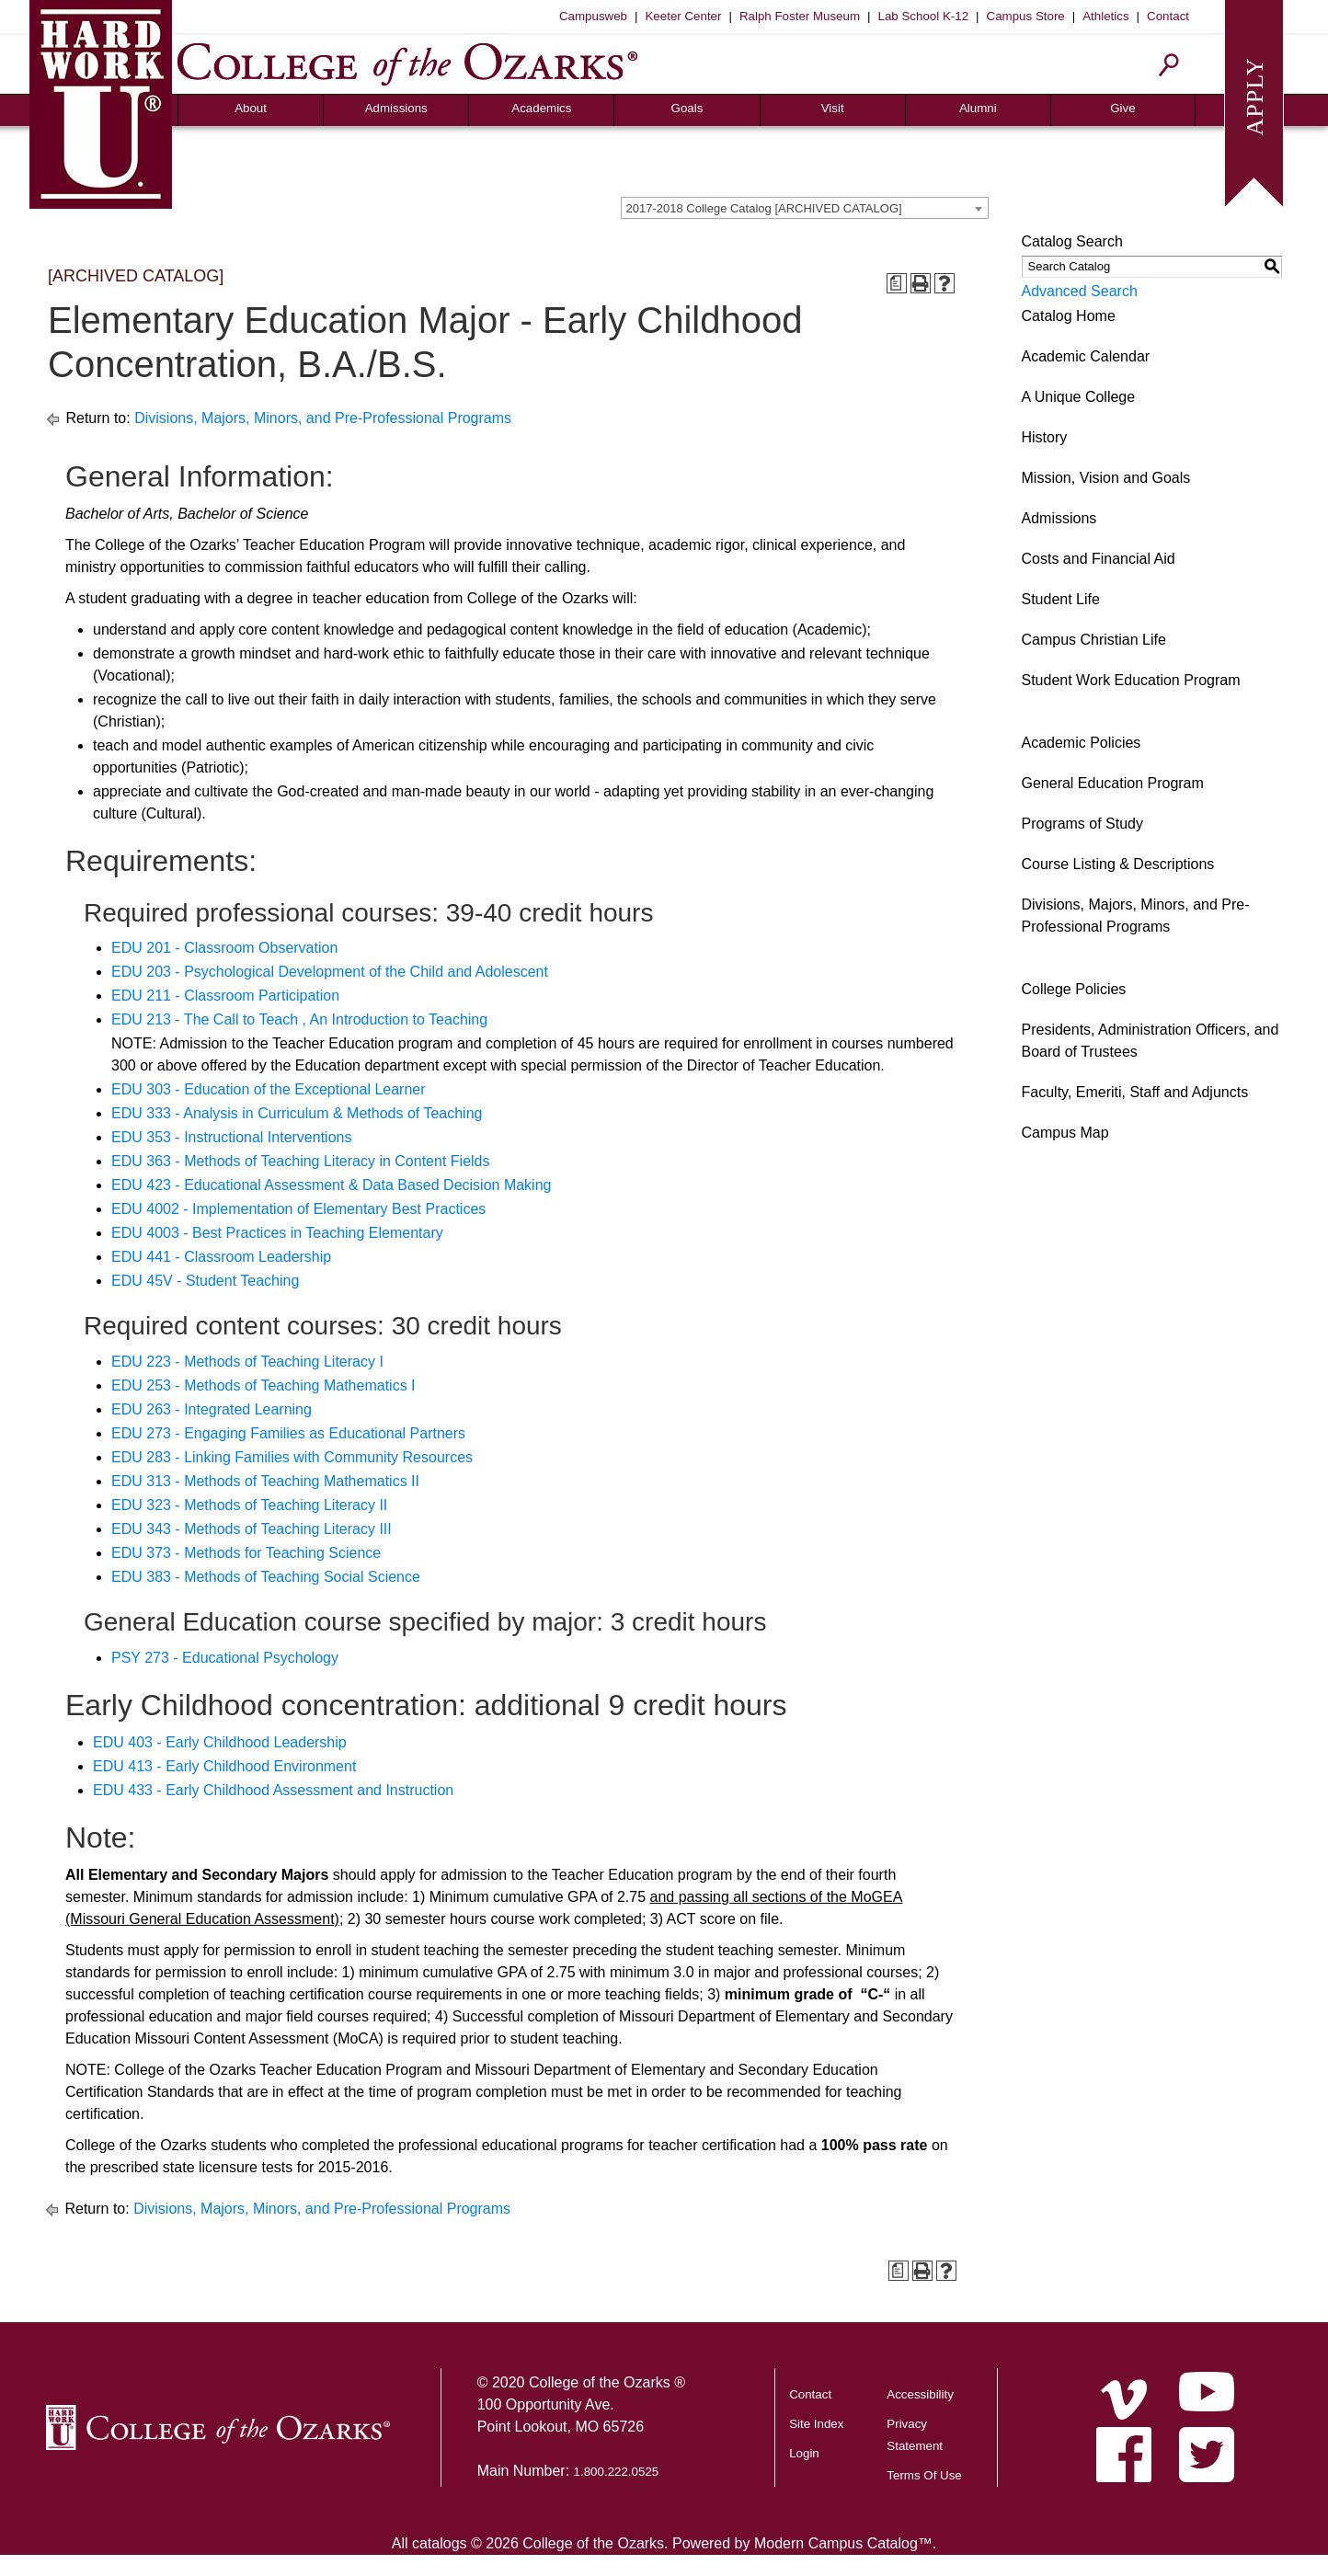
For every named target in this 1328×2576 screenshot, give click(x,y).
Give (1122, 108)
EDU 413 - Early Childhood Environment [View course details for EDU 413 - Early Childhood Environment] (224, 1766)
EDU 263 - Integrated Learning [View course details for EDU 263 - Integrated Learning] (211, 1409)
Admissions (396, 108)
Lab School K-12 (923, 16)
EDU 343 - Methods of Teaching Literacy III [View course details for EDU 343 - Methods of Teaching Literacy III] (251, 1529)
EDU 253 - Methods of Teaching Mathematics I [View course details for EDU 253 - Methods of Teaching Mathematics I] (263, 1385)
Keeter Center (683, 16)
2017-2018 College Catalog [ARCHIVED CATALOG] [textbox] (764, 208)
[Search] (1169, 64)
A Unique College (1079, 397)
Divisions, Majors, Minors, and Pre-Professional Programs (322, 418)
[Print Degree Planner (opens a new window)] (897, 283)
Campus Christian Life (1094, 639)
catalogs (439, 2543)
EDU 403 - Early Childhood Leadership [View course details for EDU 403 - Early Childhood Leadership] (220, 1742)
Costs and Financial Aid (1098, 559)
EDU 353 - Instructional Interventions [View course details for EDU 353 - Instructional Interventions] (231, 1137)
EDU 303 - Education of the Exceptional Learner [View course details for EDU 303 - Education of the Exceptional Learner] (268, 1089)
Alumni (978, 108)
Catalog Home (1069, 316)
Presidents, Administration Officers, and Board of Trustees (1150, 1040)
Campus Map (1065, 1132)
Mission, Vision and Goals (1106, 478)
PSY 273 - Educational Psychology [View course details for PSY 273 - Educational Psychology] (224, 1658)
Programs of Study (1083, 823)
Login (804, 2453)
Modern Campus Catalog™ (843, 2543)
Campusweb (593, 16)
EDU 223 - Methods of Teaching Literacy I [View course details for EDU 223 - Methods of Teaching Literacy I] (247, 1361)
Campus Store (1026, 16)
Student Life (1061, 599)
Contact (1168, 16)
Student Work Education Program (1131, 680)
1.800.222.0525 (616, 2472)
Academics (541, 108)
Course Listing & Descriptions (1118, 864)
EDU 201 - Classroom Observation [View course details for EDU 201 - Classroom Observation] (224, 948)
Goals (687, 108)
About (251, 108)
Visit (832, 108)
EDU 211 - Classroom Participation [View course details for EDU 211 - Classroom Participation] (225, 995)
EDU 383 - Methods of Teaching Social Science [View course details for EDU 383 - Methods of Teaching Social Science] (265, 1577)
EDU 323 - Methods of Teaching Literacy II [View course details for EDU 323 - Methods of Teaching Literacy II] (249, 1505)
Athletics (1105, 16)
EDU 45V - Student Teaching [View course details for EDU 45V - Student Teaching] (205, 1280)
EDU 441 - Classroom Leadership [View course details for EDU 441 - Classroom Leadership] (221, 1257)
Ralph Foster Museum (799, 16)
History (1045, 437)
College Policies (1074, 989)
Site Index (816, 2424)
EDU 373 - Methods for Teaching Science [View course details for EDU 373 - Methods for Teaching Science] (246, 1553)
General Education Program (1113, 783)
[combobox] (805, 208)
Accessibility (920, 2394)
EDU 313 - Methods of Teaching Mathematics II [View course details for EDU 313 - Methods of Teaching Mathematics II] (265, 1481)
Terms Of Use (924, 2475)
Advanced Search (1080, 291)
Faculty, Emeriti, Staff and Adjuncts (1135, 1092)
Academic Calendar (1086, 356)
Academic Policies (1081, 742)
